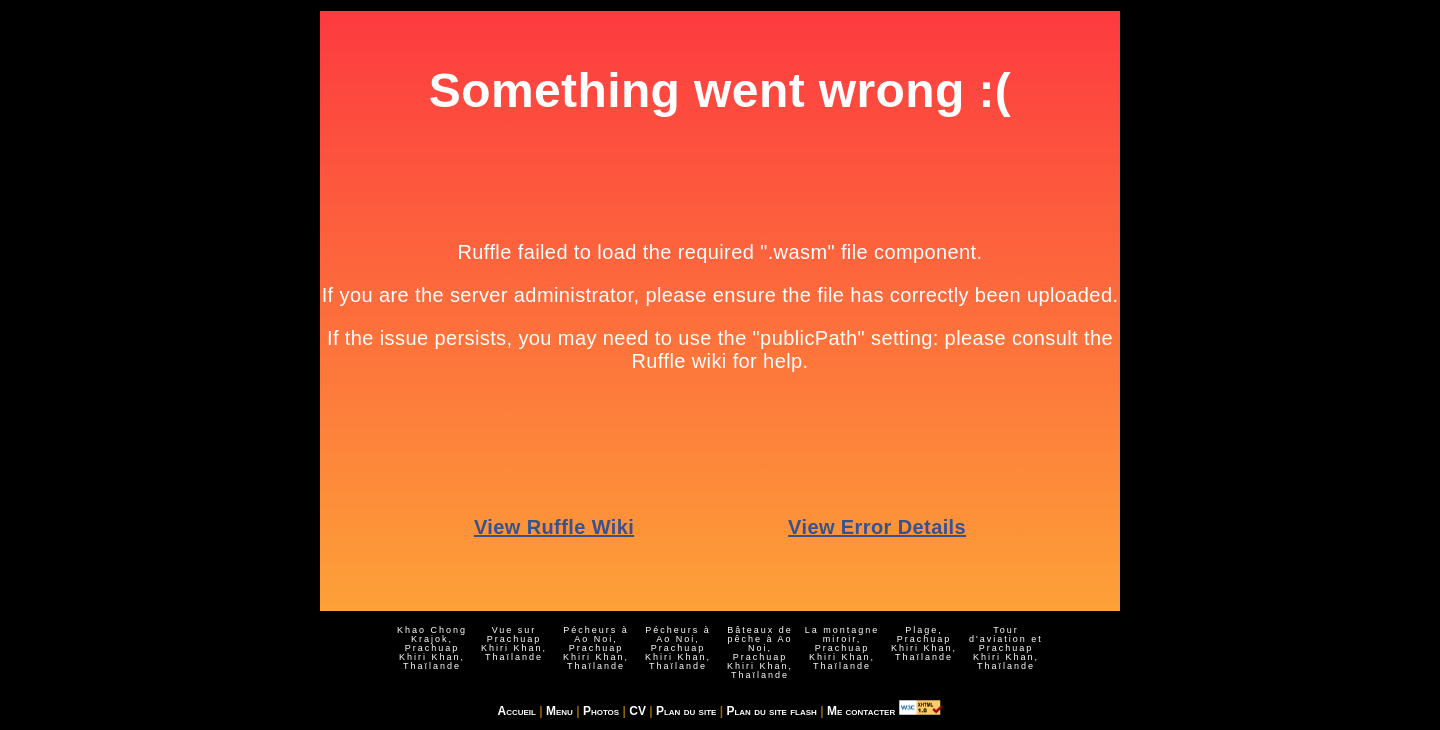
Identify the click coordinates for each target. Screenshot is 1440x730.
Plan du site (686, 711)
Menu (559, 711)
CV (637, 711)
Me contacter (861, 711)
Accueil (516, 711)
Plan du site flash (771, 711)
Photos (601, 711)
